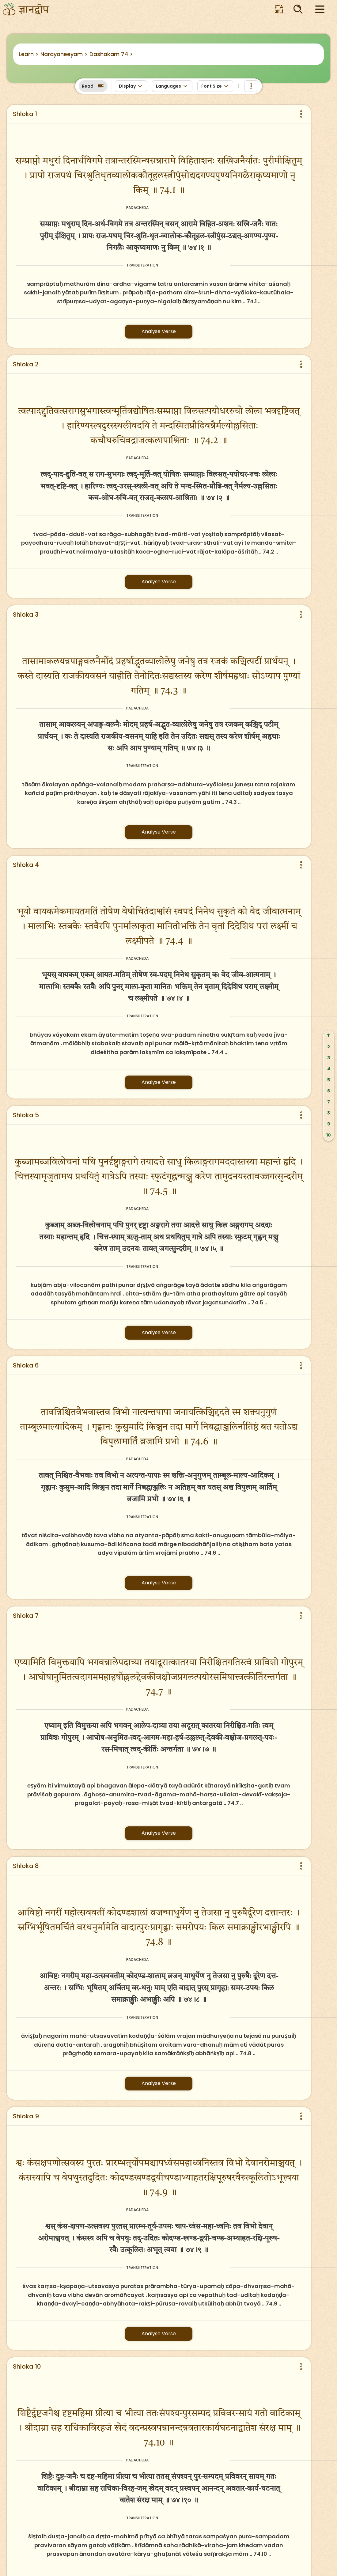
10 (328, 1135)
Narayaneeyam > (64, 54)
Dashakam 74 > (111, 54)
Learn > (29, 54)
